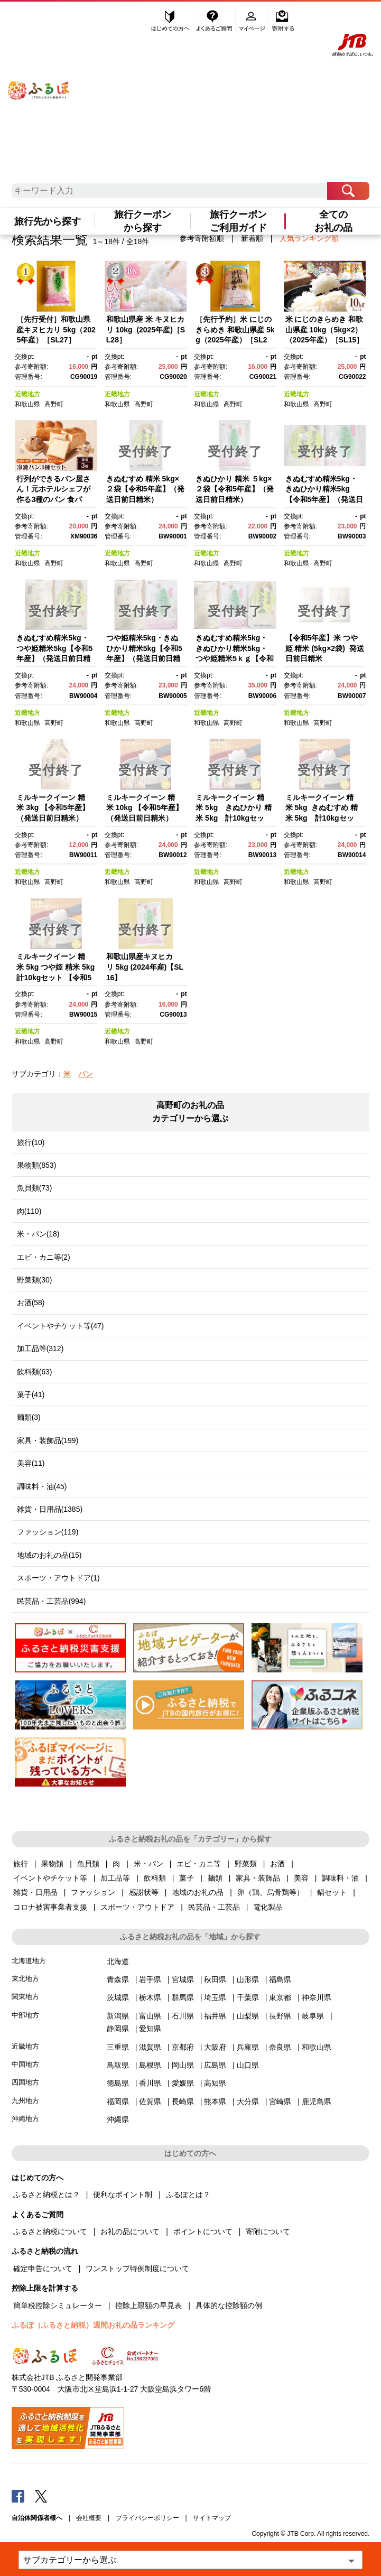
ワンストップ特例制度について (137, 2268)
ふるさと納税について (50, 2231)
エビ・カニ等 (198, 1863)
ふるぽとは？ (188, 2194)
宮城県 (183, 1979)
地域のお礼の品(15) (49, 1555)
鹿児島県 (316, 2101)
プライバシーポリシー (147, 2518)
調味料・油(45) (42, 1486)
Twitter (41, 2495)
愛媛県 (183, 2083)
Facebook (18, 2495)
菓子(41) (31, 1394)
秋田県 (215, 1979)
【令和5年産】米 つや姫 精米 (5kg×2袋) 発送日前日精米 (324, 648)
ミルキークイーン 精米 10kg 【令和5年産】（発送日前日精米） (144, 807)
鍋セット (332, 1892)
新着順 (252, 238)
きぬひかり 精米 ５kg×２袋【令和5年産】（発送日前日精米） (235, 489)
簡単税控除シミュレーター (57, 2305)
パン (85, 1074)
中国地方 (25, 2064)
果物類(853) (37, 1165)
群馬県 (183, 1997)
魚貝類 (88, 1863)
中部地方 (25, 2015)
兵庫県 (248, 2047)
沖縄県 (118, 2119)
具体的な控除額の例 (229, 2305)
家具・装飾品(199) (48, 1440)
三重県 (118, 2047)
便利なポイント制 (122, 2194)
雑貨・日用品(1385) (49, 1509)
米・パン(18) (38, 1234)
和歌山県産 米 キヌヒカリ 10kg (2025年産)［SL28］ (145, 329)
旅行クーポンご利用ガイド (238, 221)
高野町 (53, 404)
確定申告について (42, 2268)
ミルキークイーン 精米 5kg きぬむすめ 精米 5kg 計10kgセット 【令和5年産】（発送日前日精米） (321, 818)
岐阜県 (313, 2016)
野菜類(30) (34, 1280)
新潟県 (118, 2016)
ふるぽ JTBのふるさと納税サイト (38, 81)
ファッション (93, 1892)
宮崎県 (280, 2101)
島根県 (150, 2065)
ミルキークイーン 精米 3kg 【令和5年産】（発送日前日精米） (52, 807)
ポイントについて (203, 2231)
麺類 (215, 1878)
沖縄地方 (25, 2119)
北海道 (118, 1961)
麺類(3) (29, 1417)
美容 (301, 1878)
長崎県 (183, 2101)
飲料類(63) (34, 1372)
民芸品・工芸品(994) (51, 1601)
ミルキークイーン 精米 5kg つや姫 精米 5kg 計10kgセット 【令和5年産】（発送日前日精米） (59, 977)
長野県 (280, 2016)
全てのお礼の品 (333, 221)
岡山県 (183, 2065)
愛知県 (150, 2028)
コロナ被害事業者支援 (50, 1907)
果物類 (52, 1863)
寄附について (268, 2231)
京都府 (183, 2047)
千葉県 (248, 1997)
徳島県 (118, 2083)
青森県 (118, 1979)
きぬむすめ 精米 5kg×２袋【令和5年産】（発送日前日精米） (145, 489)
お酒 (277, 1863)
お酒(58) (31, 1302)
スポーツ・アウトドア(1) (58, 1578)
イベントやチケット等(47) (60, 1326)
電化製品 (268, 1907)
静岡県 (118, 2028)
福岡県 (118, 2101)
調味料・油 (340, 1878)
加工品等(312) (40, 1348)
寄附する (283, 20)
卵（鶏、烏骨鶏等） (270, 1892)
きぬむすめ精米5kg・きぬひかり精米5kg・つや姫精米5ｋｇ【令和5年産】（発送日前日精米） (235, 658)
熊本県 (215, 2101)
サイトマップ (212, 2518)
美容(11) (31, 1463)
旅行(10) (31, 1142)
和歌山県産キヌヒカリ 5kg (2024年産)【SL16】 (144, 966)
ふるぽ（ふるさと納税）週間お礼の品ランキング (93, 2325)
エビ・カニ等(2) (43, 1257)
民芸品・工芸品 (214, 1907)
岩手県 (150, 1979)
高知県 (215, 2083)
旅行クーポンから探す (142, 221)
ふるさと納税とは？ (46, 2194)
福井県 (215, 2016)
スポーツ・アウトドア (137, 1907)
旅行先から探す (47, 221)
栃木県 (150, 1997)
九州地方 (25, 2101)
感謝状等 (144, 1892)
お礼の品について (130, 2231)
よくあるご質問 (215, 20)
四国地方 (25, 2082)
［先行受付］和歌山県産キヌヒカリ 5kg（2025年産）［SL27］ (55, 329)
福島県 (280, 1979)
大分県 (248, 2101)
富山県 (150, 2016)
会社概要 (88, 2518)
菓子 (186, 1878)
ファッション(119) (48, 1532)
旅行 (20, 1863)
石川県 (183, 2016)
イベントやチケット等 (50, 1878)
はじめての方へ (170, 20)
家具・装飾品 (258, 1878)
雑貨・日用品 (35, 1892)
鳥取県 (118, 2065)
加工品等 (115, 1878)
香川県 (150, 2083)
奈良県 (280, 2047)
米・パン (148, 1863)
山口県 (248, 2065)
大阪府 (215, 2047)
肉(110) (29, 1211)
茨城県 (118, 1997)
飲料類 (155, 1878)
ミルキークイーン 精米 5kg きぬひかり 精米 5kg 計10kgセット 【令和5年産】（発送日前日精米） (234, 818)
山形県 (248, 1979)
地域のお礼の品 (198, 1892)
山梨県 (248, 2016)
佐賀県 (150, 2101)
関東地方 (25, 1997)
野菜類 (246, 1863)
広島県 (215, 2065)
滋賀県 (150, 2047)
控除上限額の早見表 (148, 2305)
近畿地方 (27, 394)
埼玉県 (215, 1997)
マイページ (253, 20)
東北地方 (25, 1979)
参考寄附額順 (202, 238)
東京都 (280, 1997)
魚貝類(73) (34, 1188)
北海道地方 (29, 1961)
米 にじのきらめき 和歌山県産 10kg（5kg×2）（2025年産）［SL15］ (324, 329)
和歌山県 (27, 404)
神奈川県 (316, 1997)
